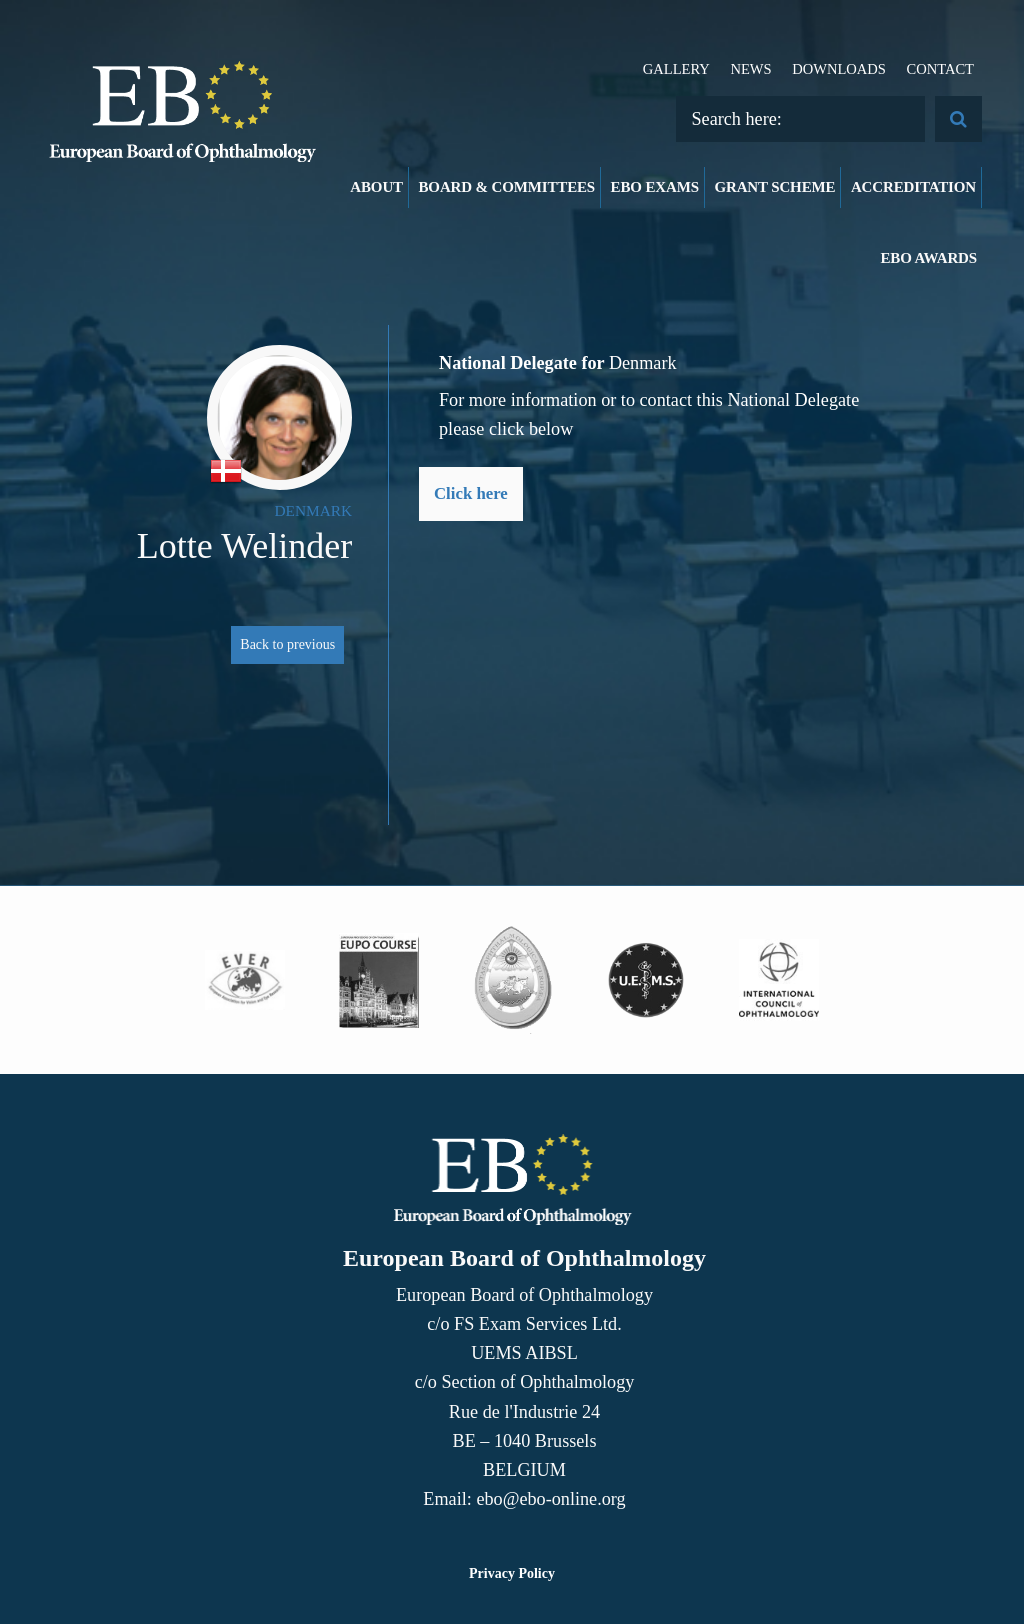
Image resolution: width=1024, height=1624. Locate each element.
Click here (471, 493)
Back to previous (287, 644)
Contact (940, 69)
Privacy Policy (512, 1573)
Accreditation (913, 187)
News (750, 69)
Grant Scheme (774, 187)
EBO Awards (929, 258)
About (376, 187)
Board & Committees (507, 187)
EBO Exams (655, 187)
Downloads (839, 69)
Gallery (676, 69)
